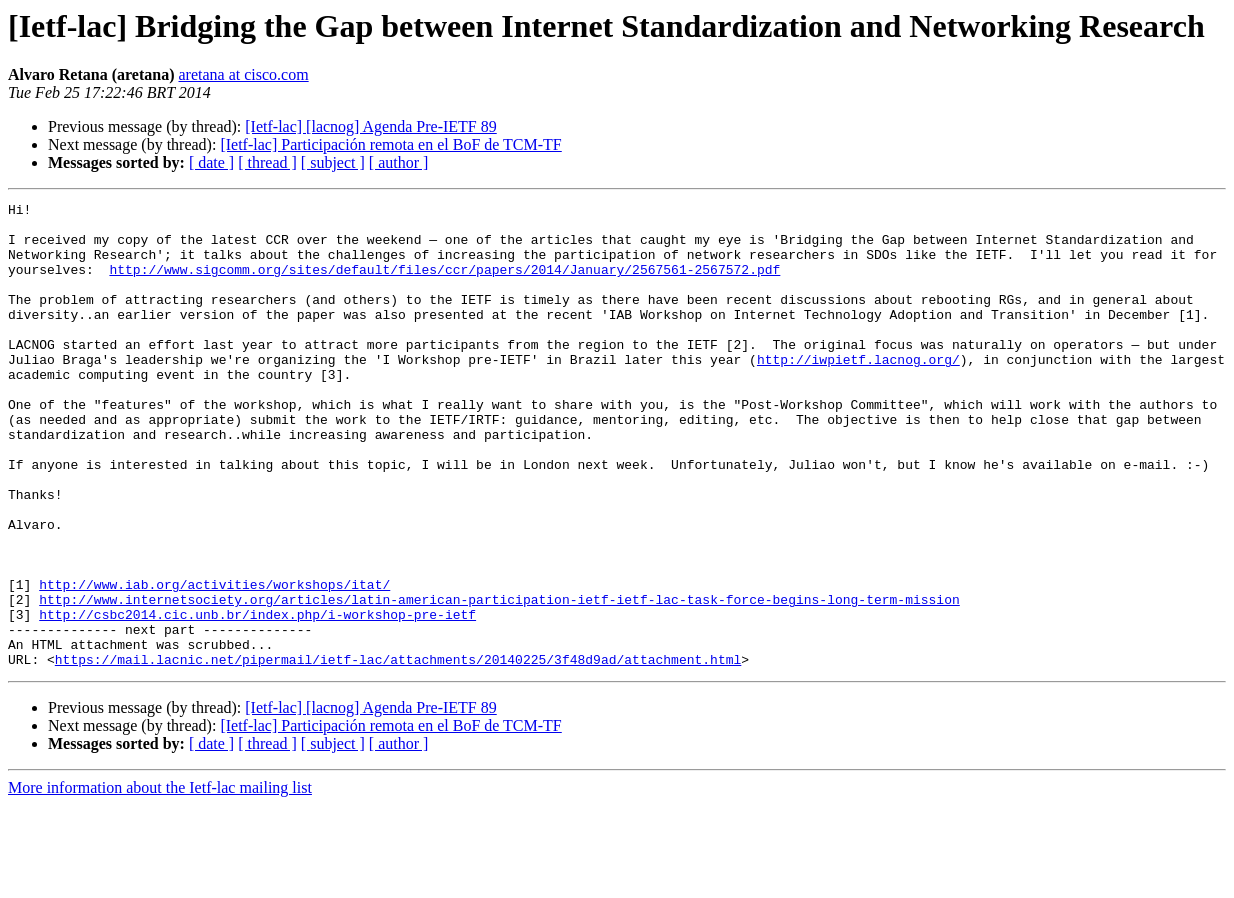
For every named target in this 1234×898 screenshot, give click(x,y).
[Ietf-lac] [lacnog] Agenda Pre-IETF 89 (370, 126)
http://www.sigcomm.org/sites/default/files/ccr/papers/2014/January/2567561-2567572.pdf (444, 284)
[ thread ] (267, 162)
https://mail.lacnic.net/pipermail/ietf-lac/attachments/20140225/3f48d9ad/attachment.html (398, 752)
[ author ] (399, 162)
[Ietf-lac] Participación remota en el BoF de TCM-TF (390, 144)
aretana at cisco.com (244, 74)
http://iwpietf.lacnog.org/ (858, 392)
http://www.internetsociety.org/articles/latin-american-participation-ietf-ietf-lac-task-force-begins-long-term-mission (499, 680)
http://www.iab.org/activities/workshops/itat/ (214, 662)
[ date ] (211, 162)
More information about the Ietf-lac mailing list (160, 880)
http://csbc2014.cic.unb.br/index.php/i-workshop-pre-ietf (257, 698)
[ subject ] (333, 162)
